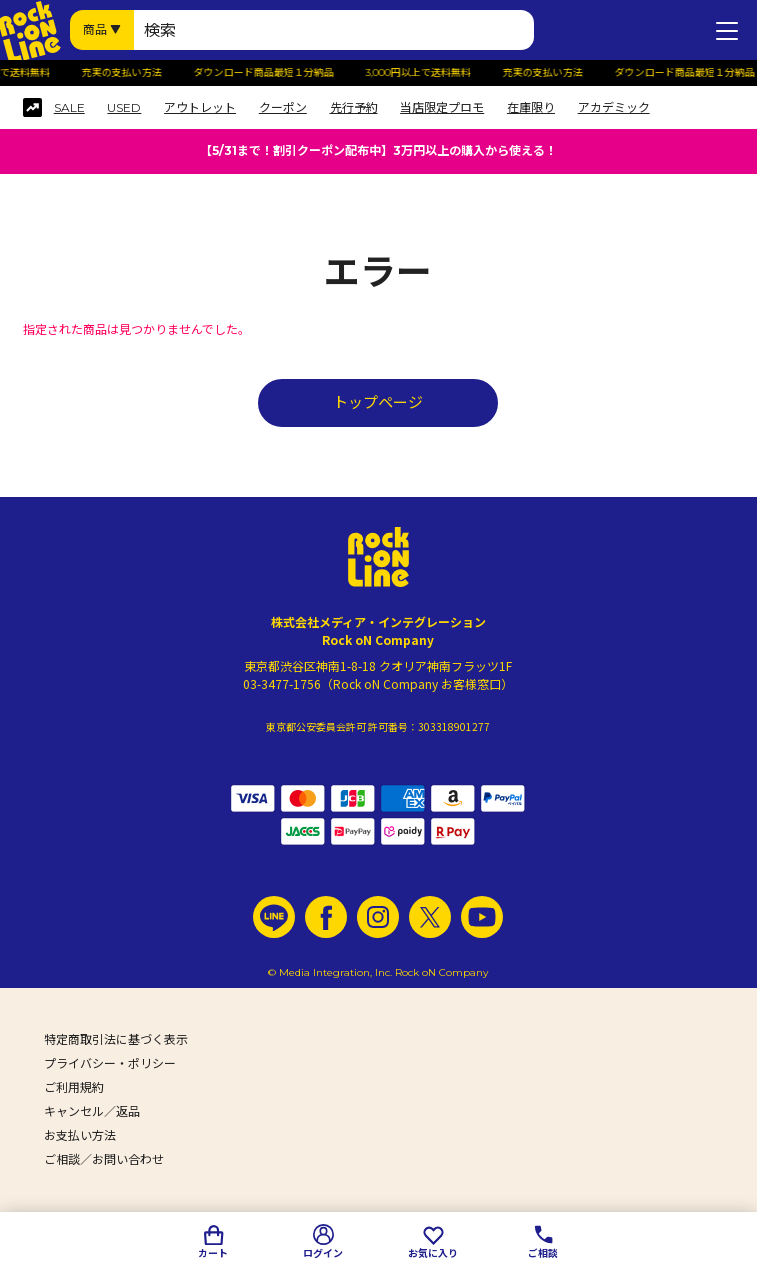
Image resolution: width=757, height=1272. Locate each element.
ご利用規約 (74, 1087)
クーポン (283, 108)
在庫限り (531, 108)
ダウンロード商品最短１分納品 (268, 73)
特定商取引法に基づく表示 (116, 1039)
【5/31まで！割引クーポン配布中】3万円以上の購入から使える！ (378, 150)
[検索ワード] (334, 30)
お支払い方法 (80, 1135)
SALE (69, 108)
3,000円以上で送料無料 (422, 73)
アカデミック (614, 108)
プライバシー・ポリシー (110, 1063)
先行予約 (354, 108)
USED (124, 108)
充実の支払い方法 (126, 73)
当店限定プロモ (442, 108)
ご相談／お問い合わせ (104, 1159)
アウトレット (200, 108)
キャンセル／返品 (92, 1111)
